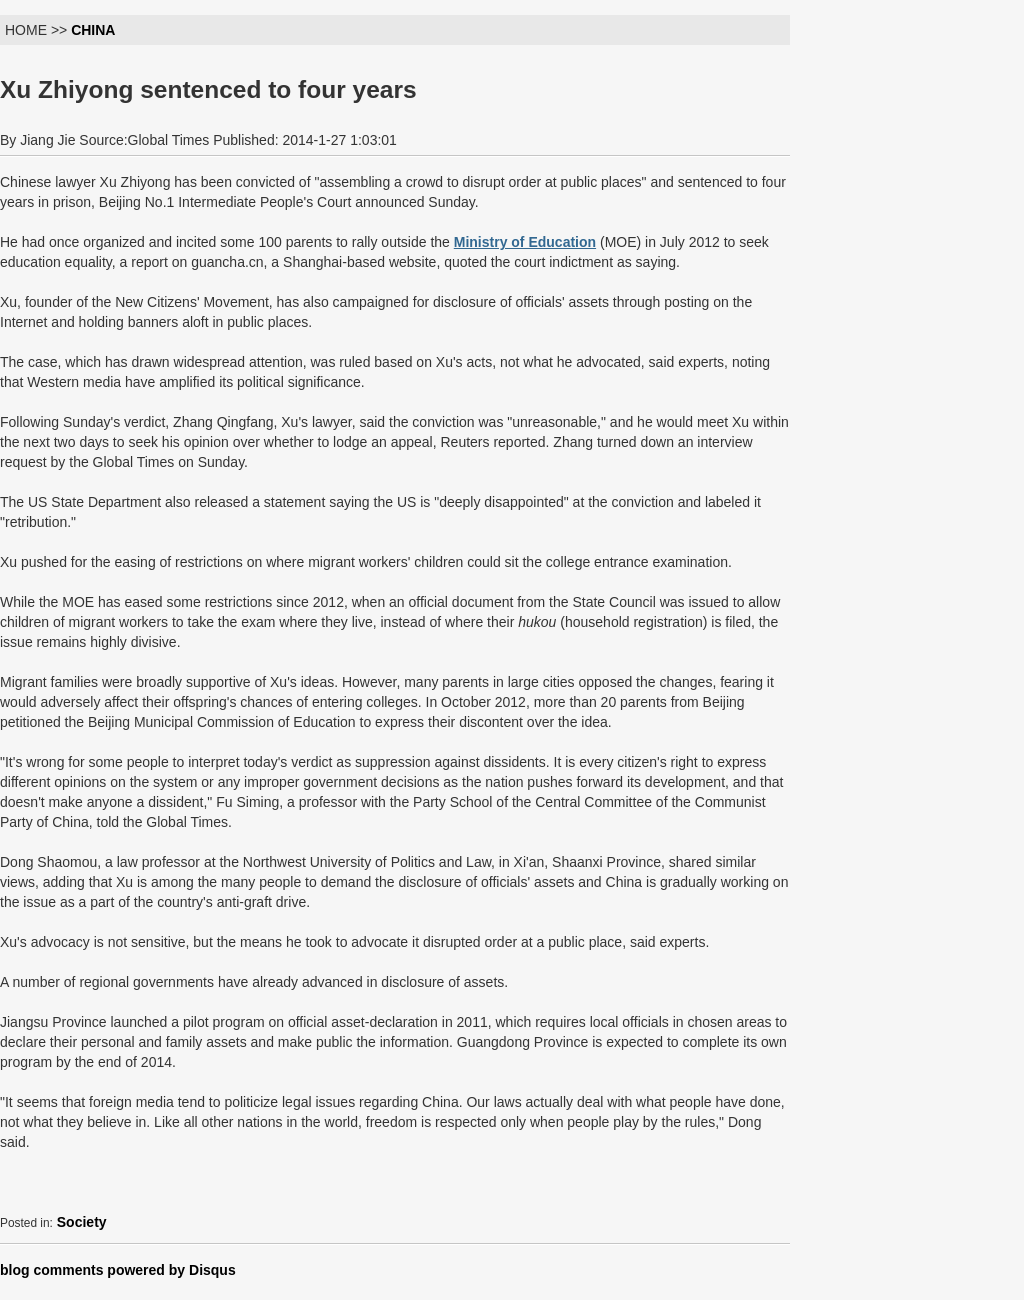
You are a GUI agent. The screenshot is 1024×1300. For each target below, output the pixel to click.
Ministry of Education (525, 242)
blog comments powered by (118, 1270)
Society (82, 1222)
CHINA (93, 30)
